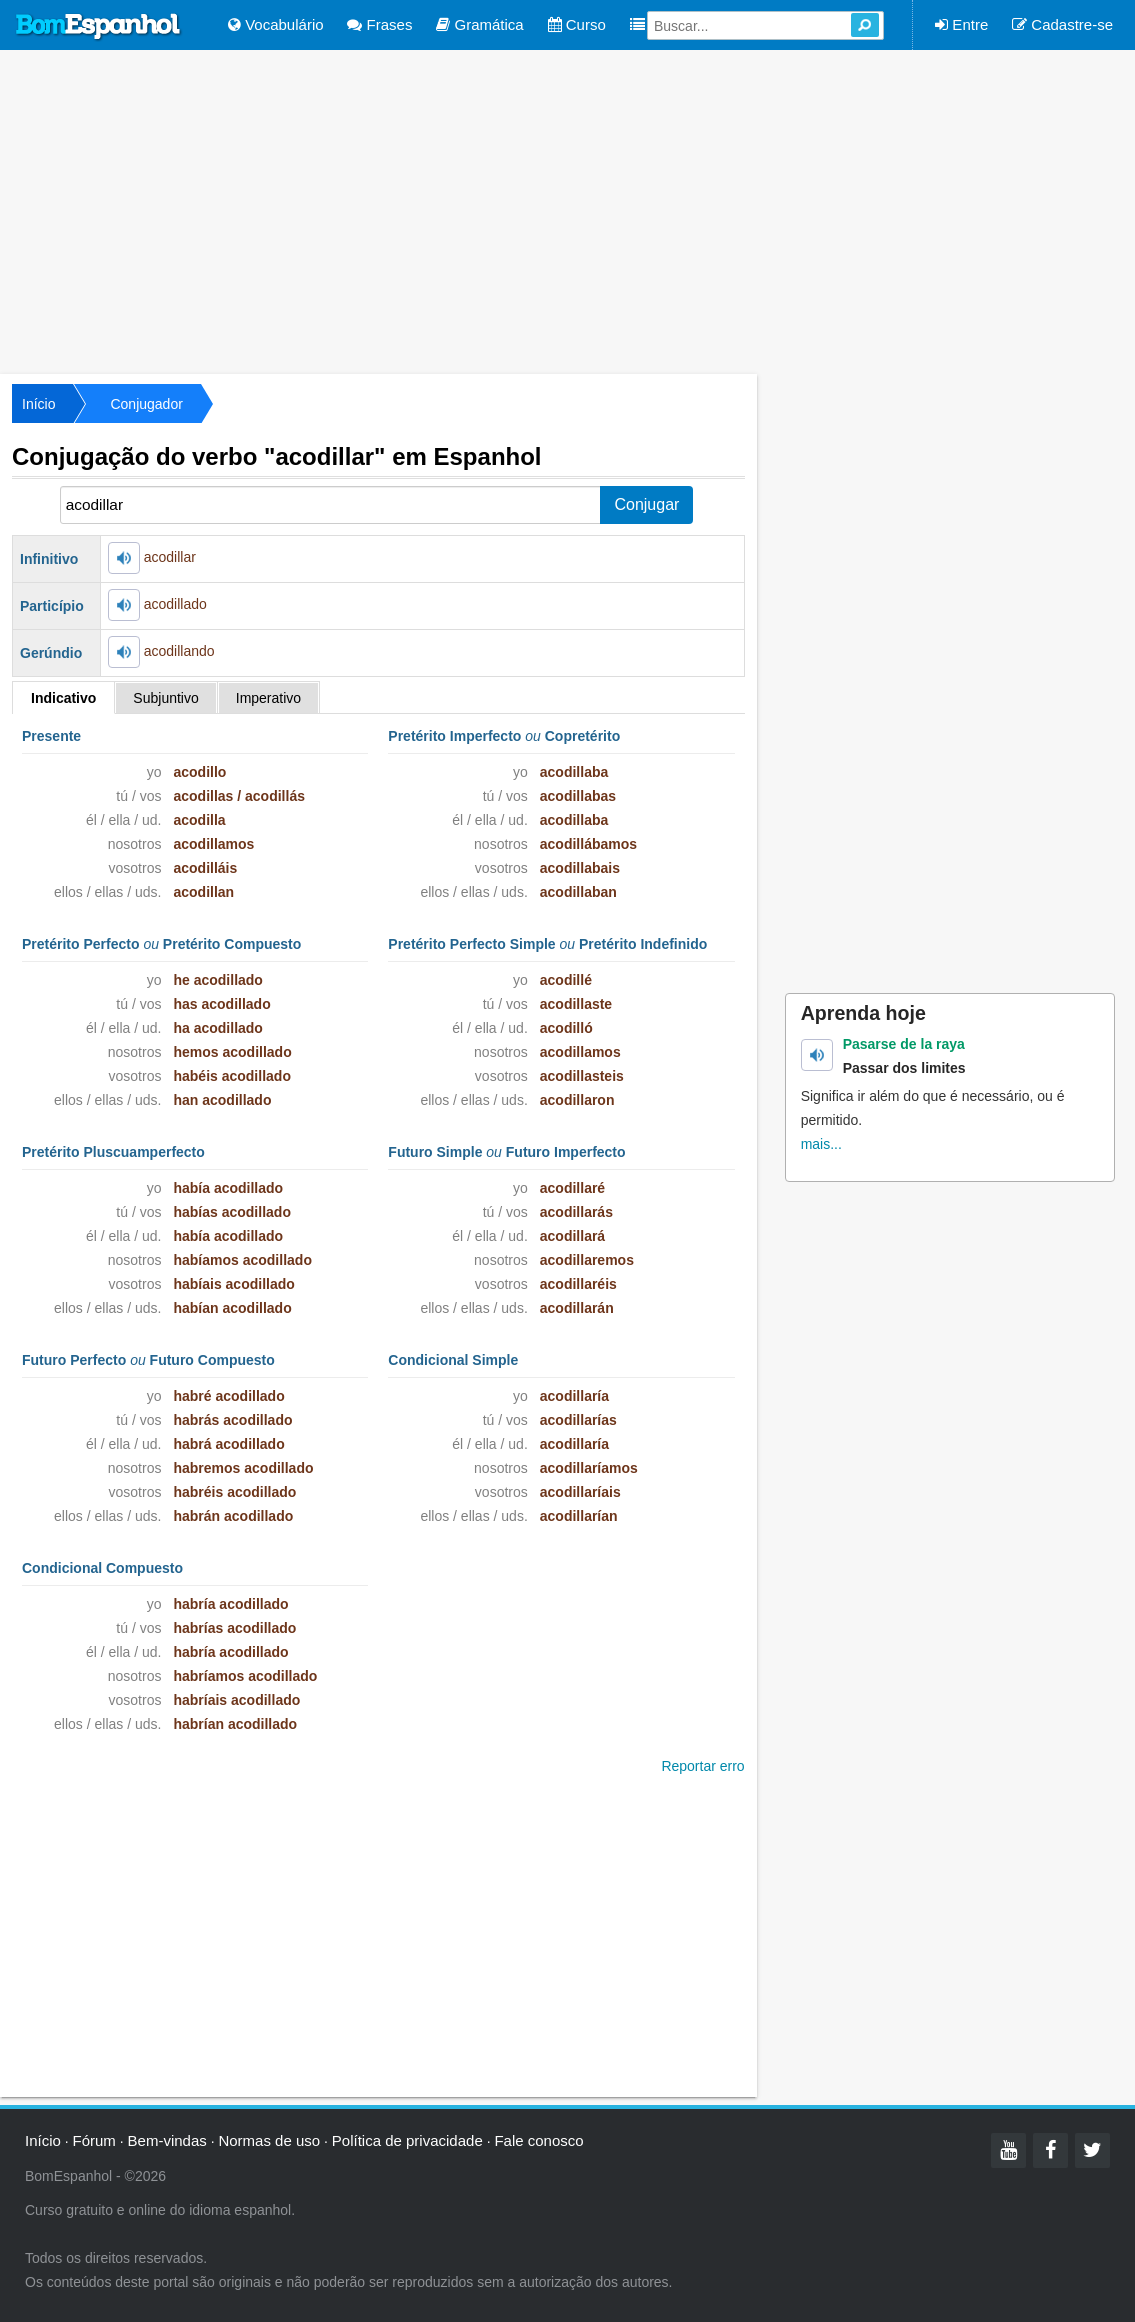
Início (38, 404)
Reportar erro (702, 1766)
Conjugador (146, 404)
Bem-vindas (167, 2140)
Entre (961, 24)
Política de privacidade (407, 2140)
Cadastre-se (1062, 24)
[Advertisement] (567, 210)
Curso (577, 24)
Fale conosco (538, 2140)
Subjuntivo (165, 698)
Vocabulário (276, 24)
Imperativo (268, 698)
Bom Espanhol (99, 27)
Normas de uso (269, 2140)
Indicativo (63, 698)
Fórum (94, 2140)
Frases (379, 24)
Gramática (479, 24)
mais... (821, 1144)
